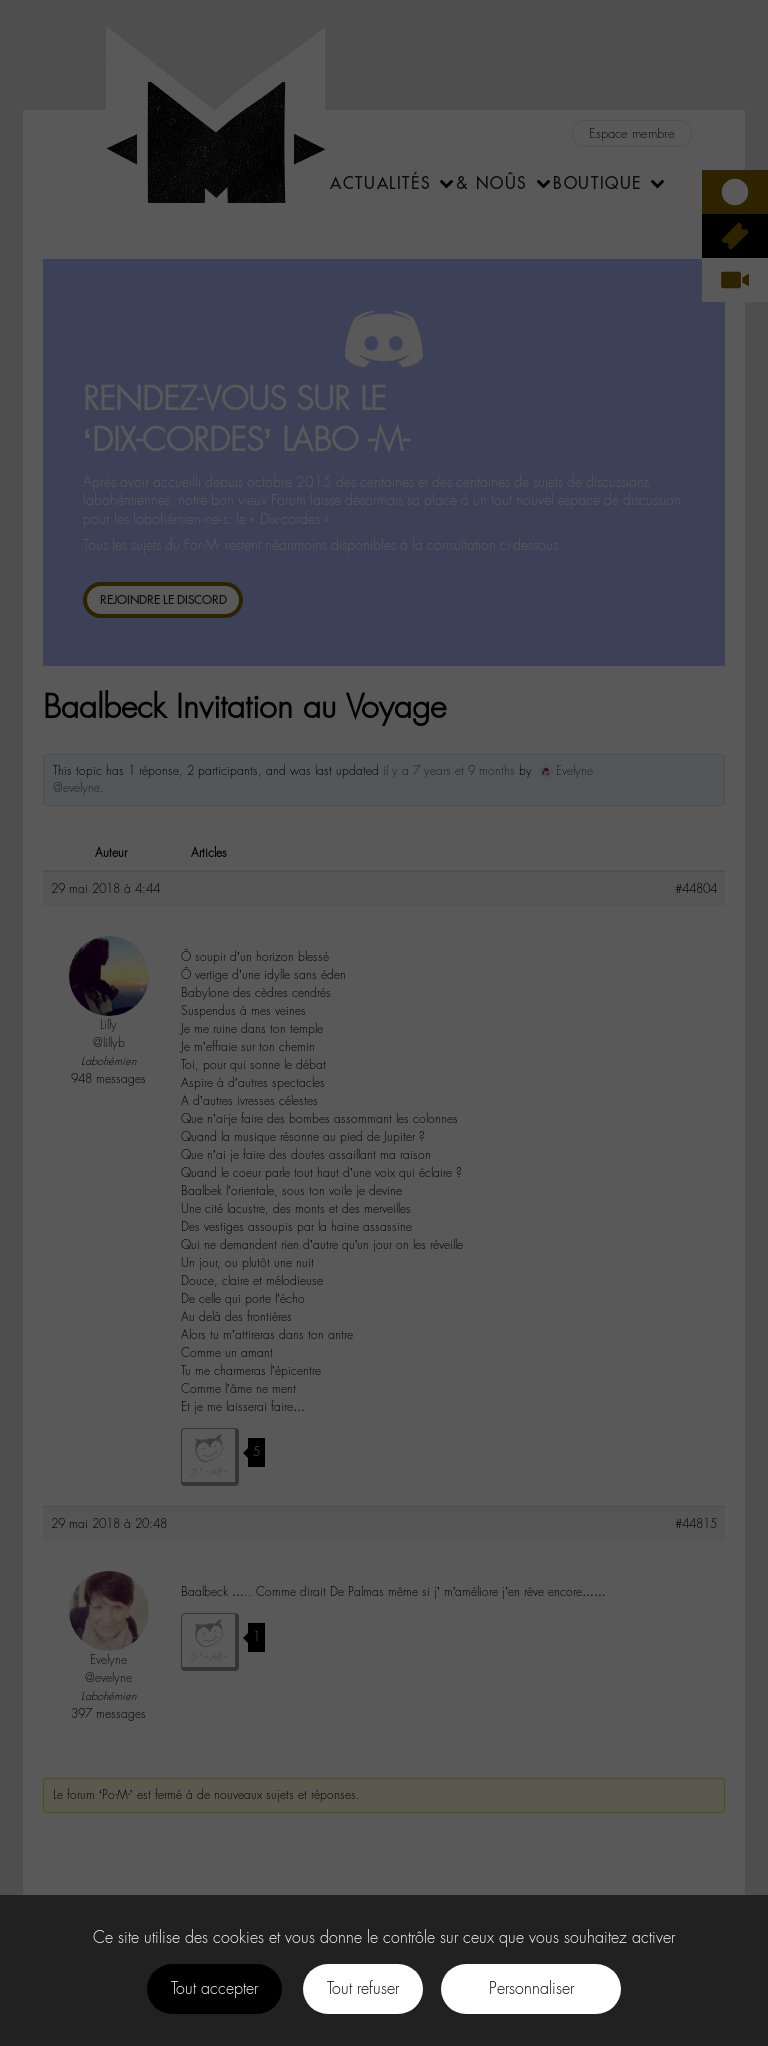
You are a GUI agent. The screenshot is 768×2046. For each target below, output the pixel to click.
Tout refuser (363, 1988)
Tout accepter (214, 1988)
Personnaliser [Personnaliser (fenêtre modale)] (531, 1988)
